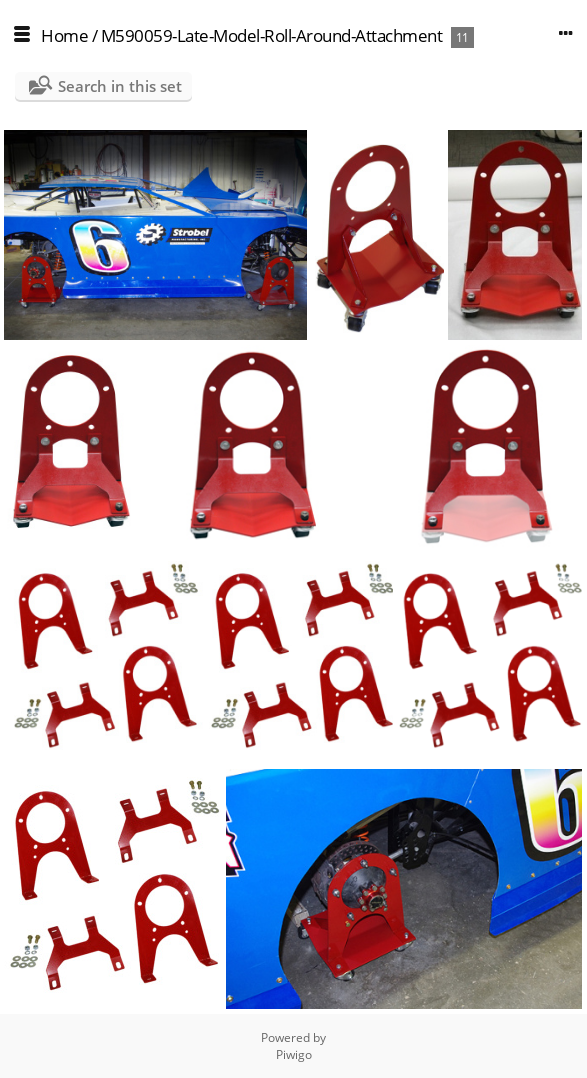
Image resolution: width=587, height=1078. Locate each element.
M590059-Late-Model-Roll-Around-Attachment (272, 35)
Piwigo (294, 1054)
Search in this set (120, 86)
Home (64, 35)
